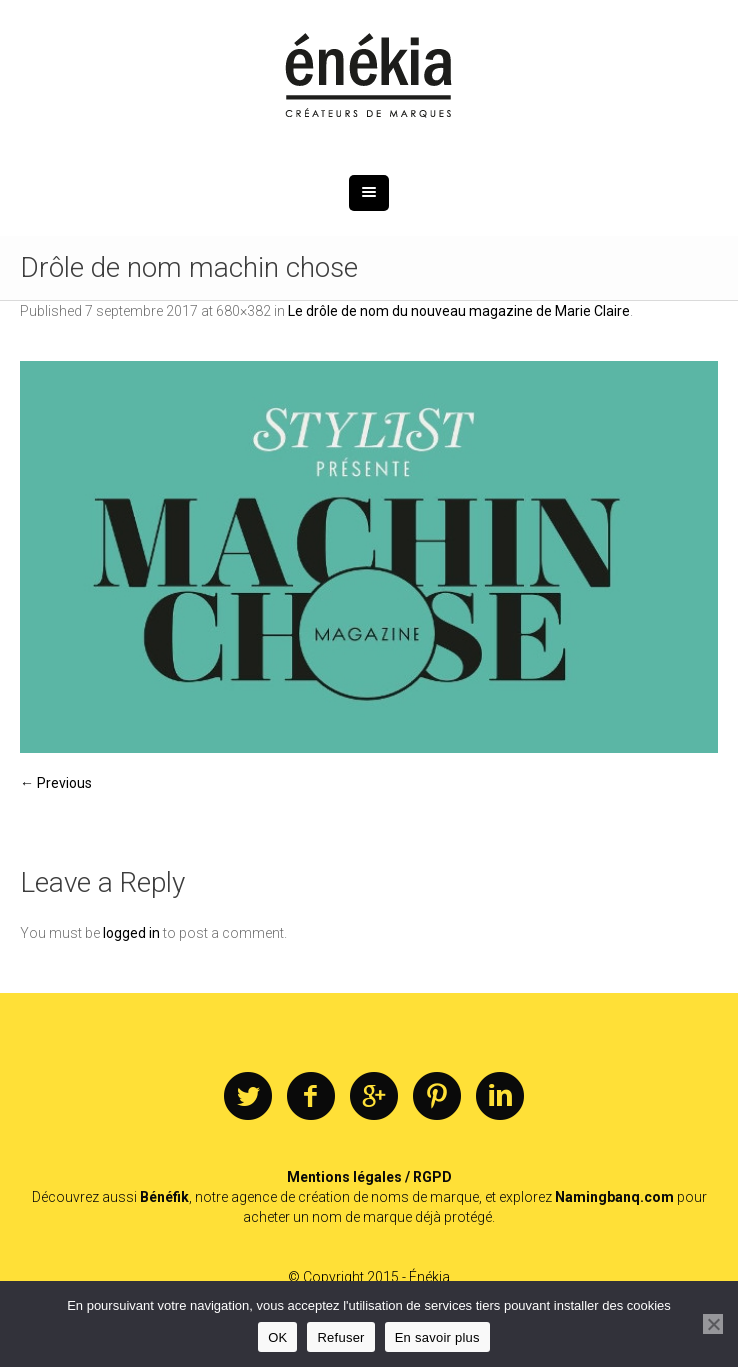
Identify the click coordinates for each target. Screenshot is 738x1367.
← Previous (56, 783)
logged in (131, 933)
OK (277, 1337)
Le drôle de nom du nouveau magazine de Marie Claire (459, 311)
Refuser (340, 1337)
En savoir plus (437, 1337)
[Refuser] (713, 1324)
